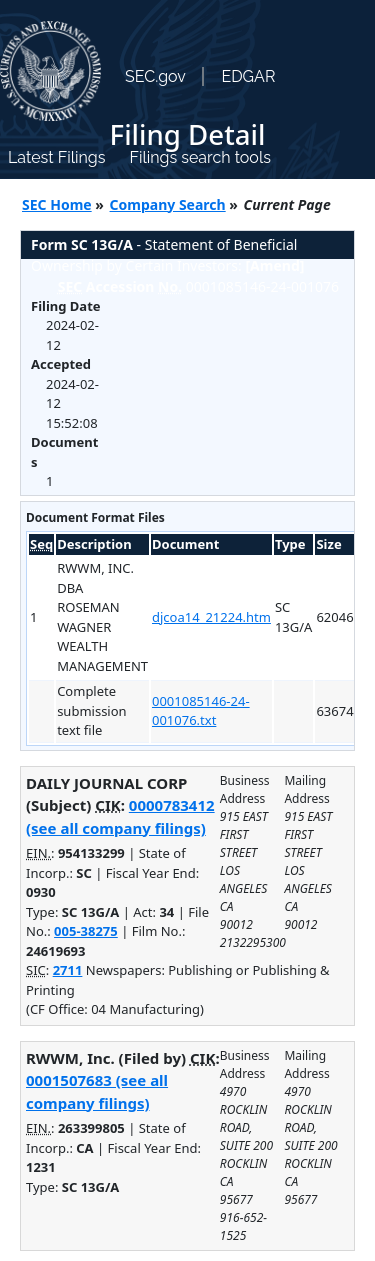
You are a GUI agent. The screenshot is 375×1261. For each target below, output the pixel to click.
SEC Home (57, 204)
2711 (68, 970)
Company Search (168, 204)
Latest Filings (56, 157)
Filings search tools (200, 157)
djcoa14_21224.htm (211, 617)
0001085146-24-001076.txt (201, 711)
